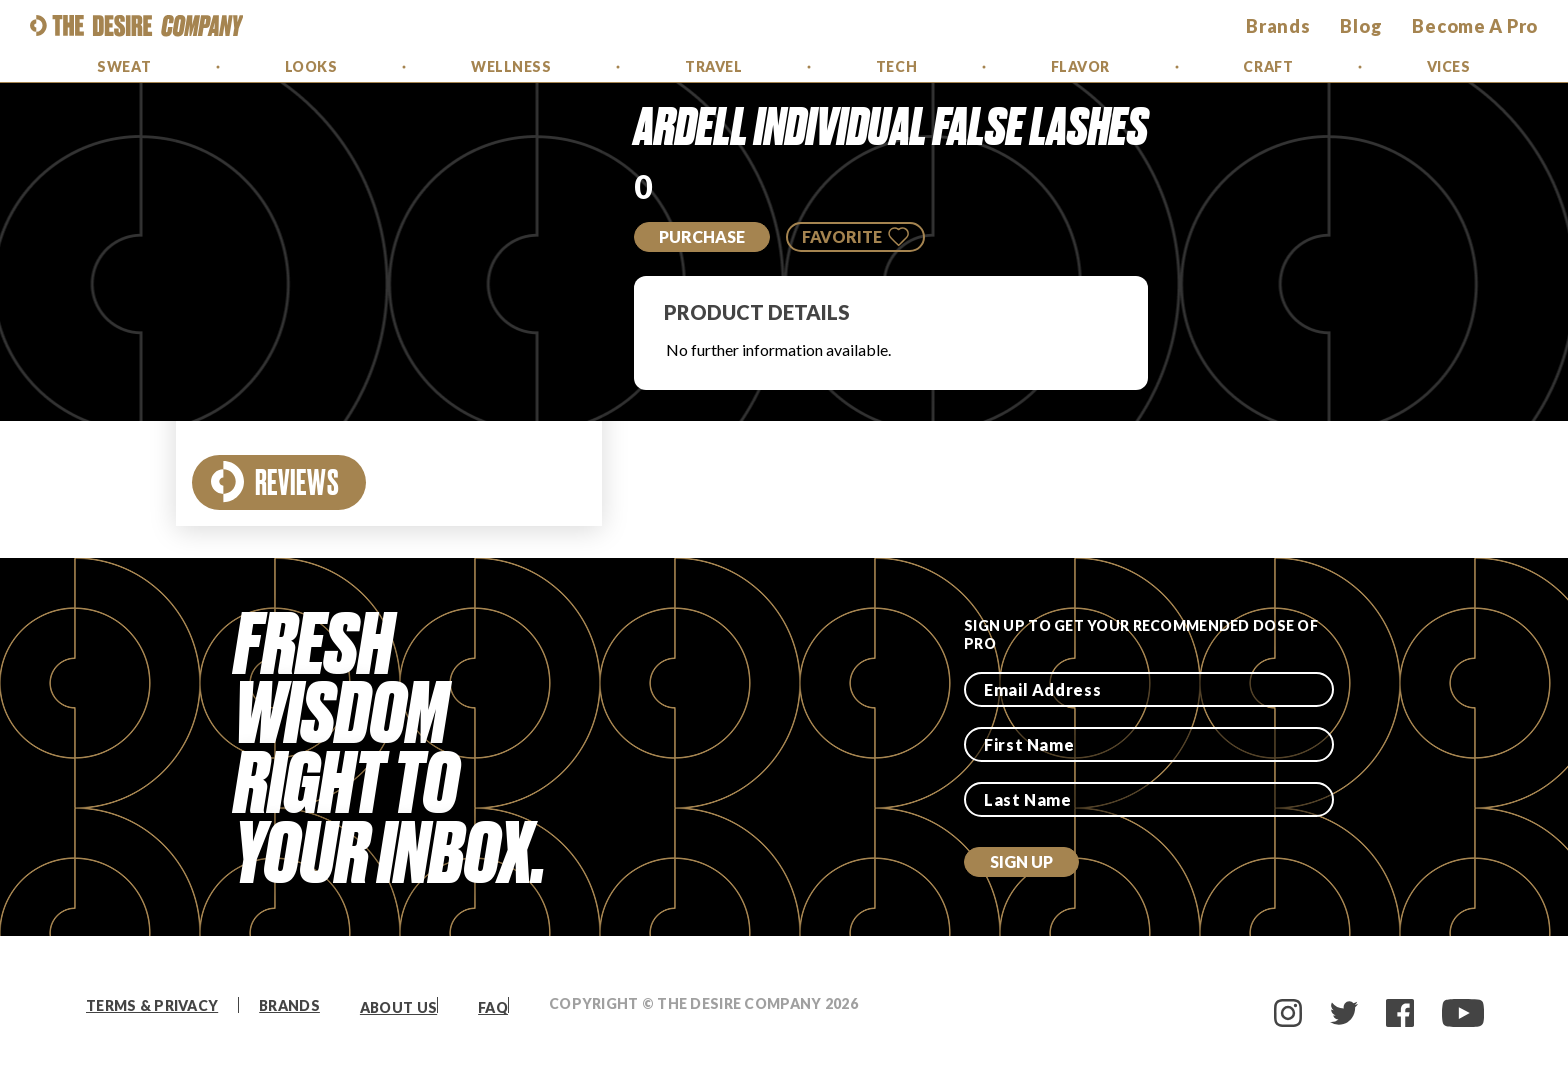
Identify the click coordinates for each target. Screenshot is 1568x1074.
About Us (398, 1007)
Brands (289, 1005)
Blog (1361, 26)
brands (1278, 26)
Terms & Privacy (152, 1005)
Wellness (511, 66)
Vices (1449, 66)
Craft (1268, 66)
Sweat (124, 66)
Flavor (1080, 66)
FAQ (493, 1007)
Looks (311, 66)
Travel (713, 66)
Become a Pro (1475, 26)
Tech (896, 66)
